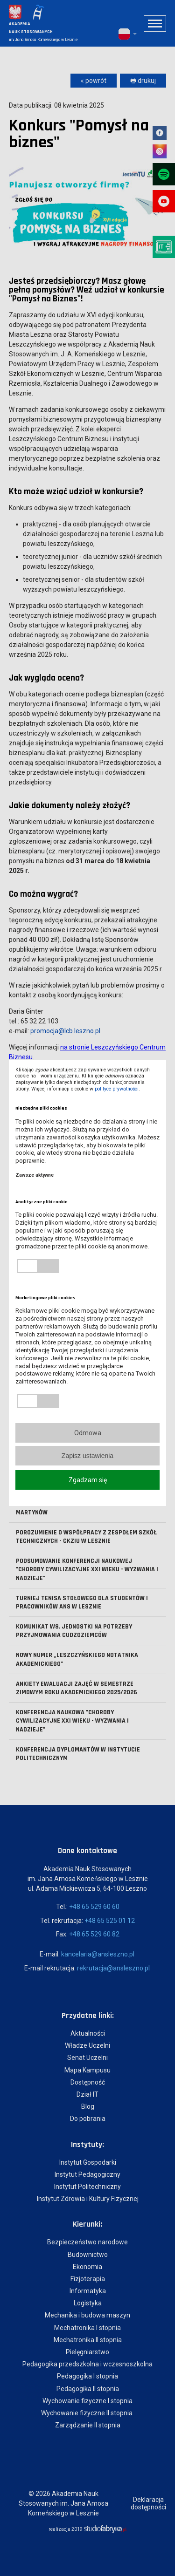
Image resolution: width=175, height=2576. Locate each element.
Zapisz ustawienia (87, 1455)
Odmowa (87, 1433)
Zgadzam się (88, 1480)
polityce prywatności (117, 1089)
